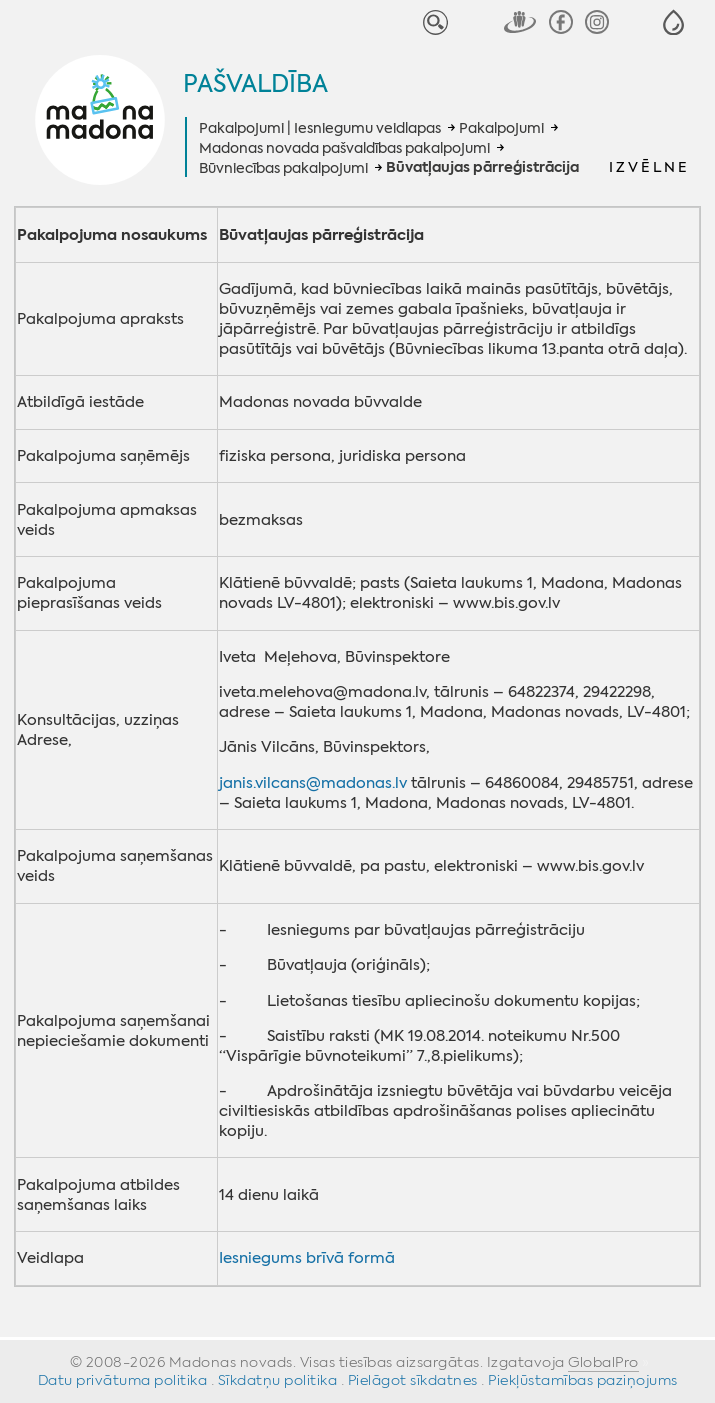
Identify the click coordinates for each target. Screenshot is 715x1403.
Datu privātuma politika (123, 1380)
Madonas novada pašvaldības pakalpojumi (344, 148)
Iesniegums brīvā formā (307, 1258)
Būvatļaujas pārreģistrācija (482, 168)
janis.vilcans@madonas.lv (313, 783)
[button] (673, 22)
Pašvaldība (255, 84)
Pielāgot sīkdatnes (413, 1380)
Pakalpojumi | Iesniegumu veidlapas (320, 128)
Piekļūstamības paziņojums (583, 1380)
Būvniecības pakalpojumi (283, 168)
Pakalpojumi (501, 128)
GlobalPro (603, 1362)
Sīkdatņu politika (278, 1380)
